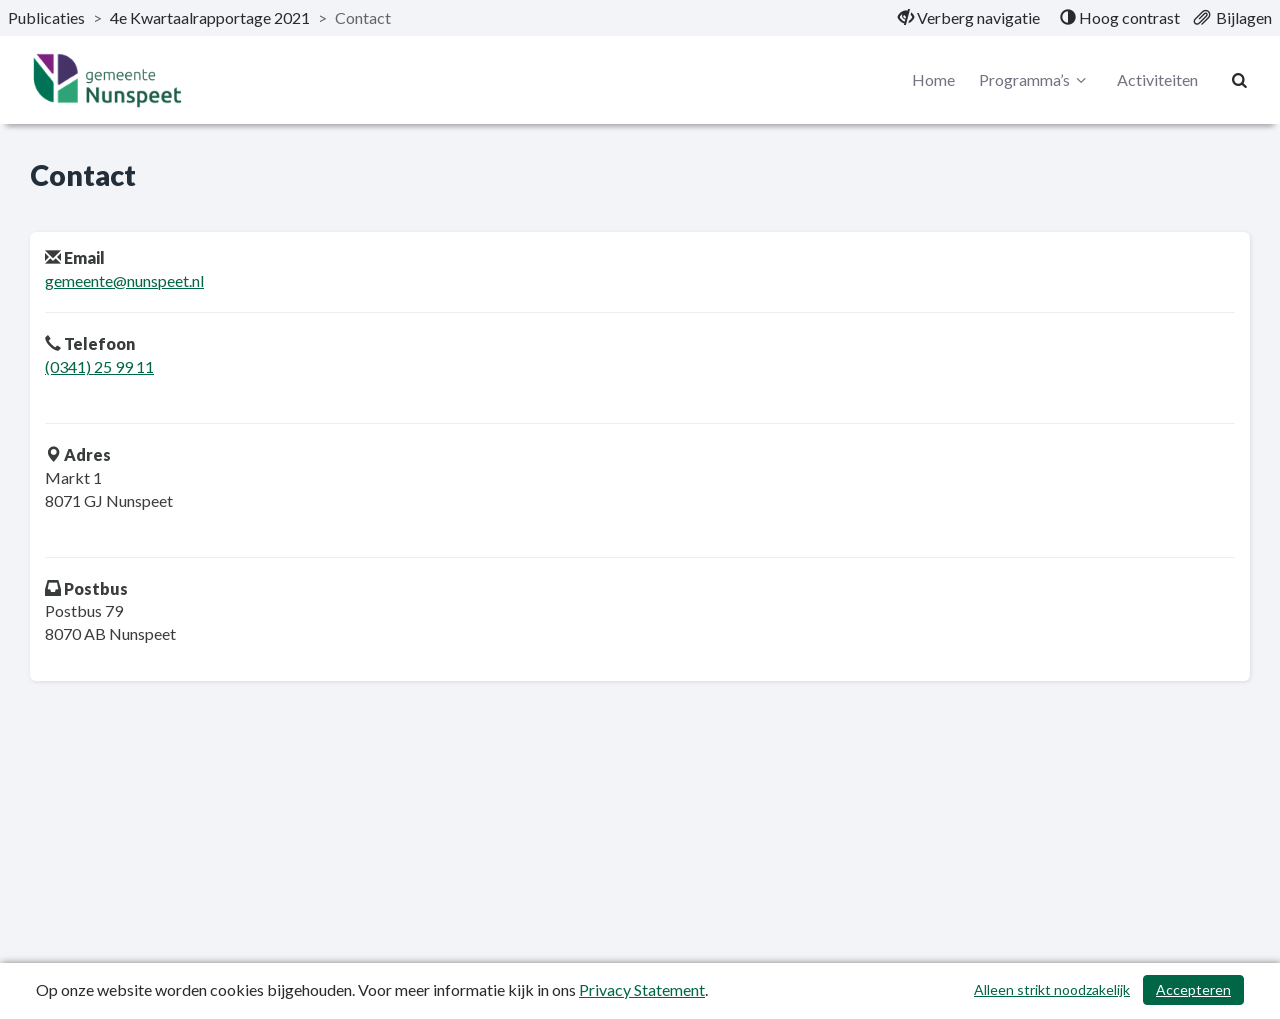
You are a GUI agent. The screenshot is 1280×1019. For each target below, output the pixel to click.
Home (933, 79)
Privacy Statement (642, 989)
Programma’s (1035, 80)
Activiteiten (1157, 79)
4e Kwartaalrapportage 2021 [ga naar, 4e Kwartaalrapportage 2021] (210, 17)
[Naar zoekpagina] (1240, 80)
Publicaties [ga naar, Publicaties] (46, 17)
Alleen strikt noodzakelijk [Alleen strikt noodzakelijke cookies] (1052, 989)
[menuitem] (969, 18)
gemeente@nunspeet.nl (124, 280)
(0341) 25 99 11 (99, 366)
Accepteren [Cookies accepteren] (1193, 989)
